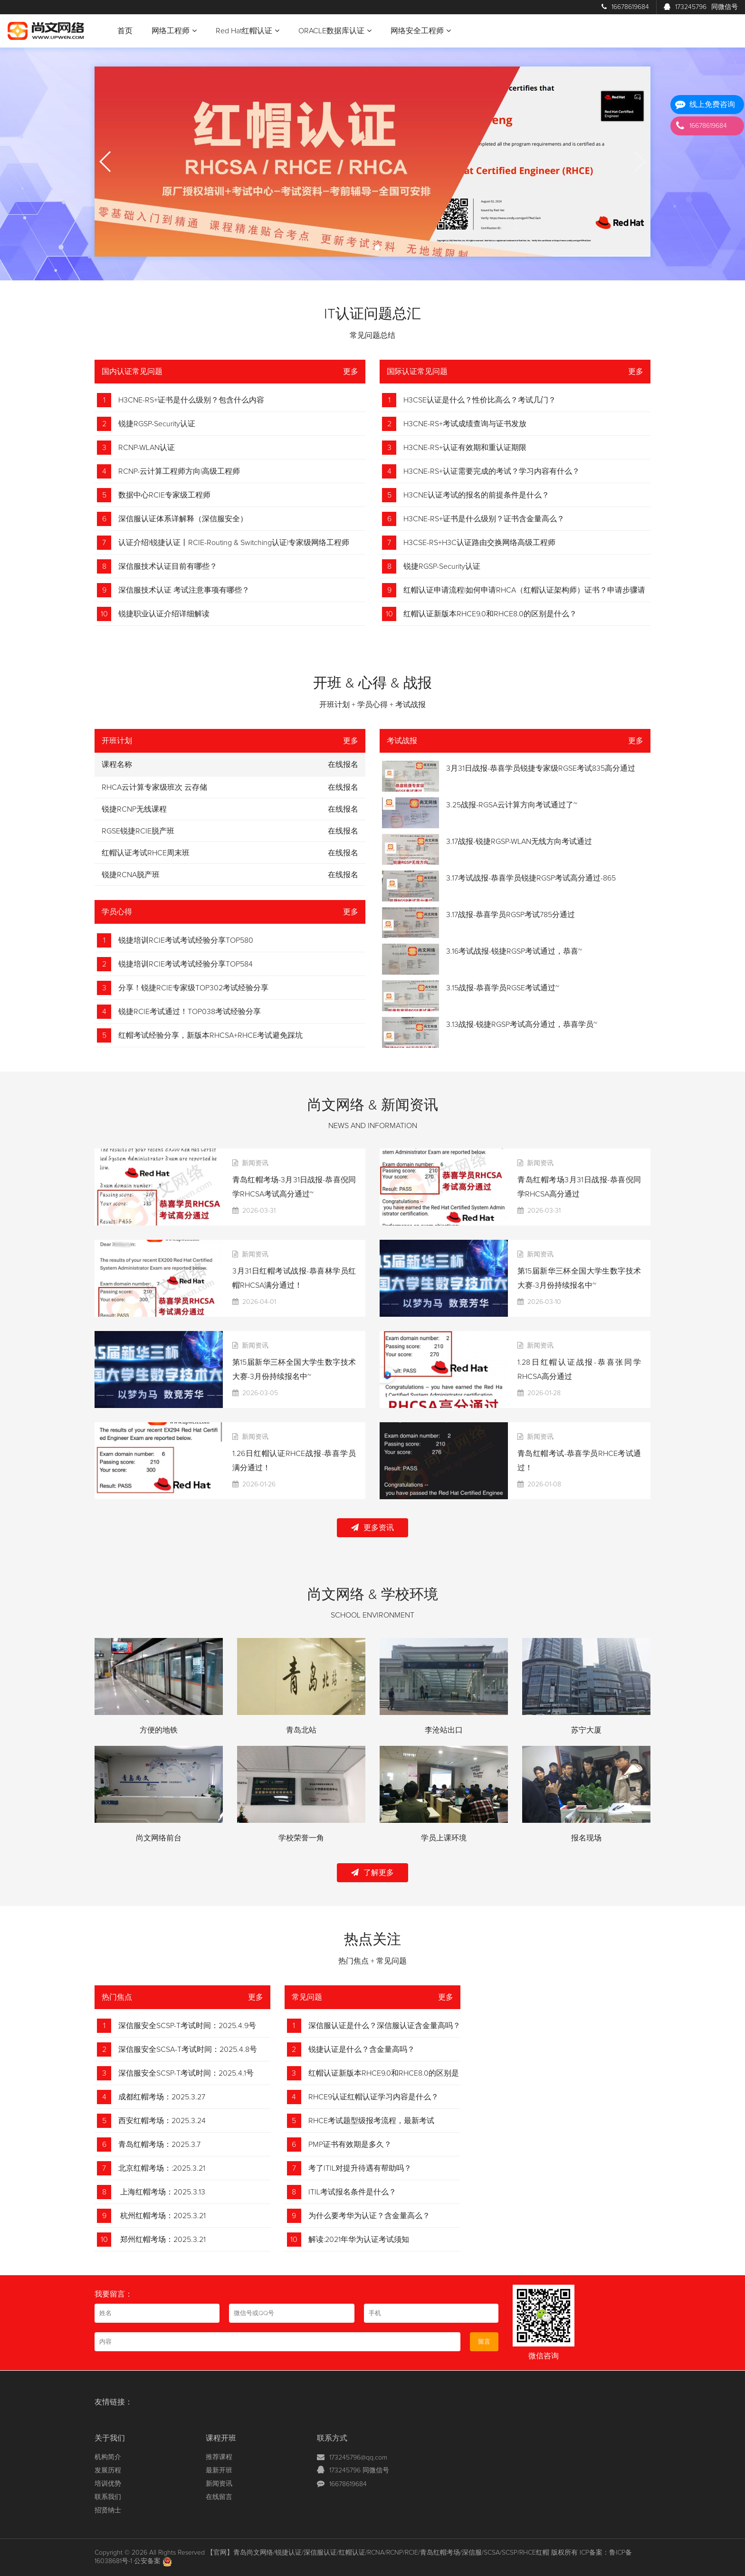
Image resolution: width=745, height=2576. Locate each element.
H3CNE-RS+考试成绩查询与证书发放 (464, 424)
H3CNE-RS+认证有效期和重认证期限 (464, 447)
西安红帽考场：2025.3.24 (162, 2121)
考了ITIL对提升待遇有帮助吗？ (359, 2168)
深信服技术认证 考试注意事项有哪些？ (183, 590)
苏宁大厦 (586, 1730)
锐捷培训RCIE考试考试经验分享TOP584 (185, 964)
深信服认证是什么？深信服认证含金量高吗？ (384, 2026)
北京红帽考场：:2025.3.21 (161, 2168)
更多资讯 (372, 1527)
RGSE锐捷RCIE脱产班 (138, 831)
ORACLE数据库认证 (335, 31)
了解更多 (372, 1872)
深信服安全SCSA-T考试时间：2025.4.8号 (187, 2049)
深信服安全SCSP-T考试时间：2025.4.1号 (186, 2073)
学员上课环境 (444, 1838)
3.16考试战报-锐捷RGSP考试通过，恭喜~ (514, 951)
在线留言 (219, 2497)
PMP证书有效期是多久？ (350, 2144)
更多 (350, 371)
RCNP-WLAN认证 (146, 447)
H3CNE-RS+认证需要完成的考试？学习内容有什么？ (491, 471)
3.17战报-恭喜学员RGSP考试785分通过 (510, 915)
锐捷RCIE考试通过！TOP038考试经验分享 (189, 1011)
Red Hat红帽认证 (247, 31)
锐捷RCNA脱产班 (131, 875)
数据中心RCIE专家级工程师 (164, 495)
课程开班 (221, 2438)
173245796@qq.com (358, 2457)
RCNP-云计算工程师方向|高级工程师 (179, 471)
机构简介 (108, 2457)
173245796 (701, 7)
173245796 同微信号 (359, 2470)
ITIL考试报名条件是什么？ (352, 2192)
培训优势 (108, 2483)
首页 (125, 31)
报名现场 (586, 1838)
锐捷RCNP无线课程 (134, 809)
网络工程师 (174, 31)
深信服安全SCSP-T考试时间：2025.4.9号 (187, 2026)
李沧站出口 (444, 1730)
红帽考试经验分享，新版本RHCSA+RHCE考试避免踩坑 (210, 1035)
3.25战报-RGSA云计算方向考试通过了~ (511, 805)
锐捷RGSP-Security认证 (156, 424)
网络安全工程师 (421, 31)
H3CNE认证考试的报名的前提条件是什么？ (476, 495)
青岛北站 (301, 1730)
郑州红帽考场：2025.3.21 (162, 2239)
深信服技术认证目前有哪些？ (167, 566)
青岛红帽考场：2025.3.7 (159, 2144)
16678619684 (625, 7)
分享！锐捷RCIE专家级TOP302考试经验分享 (193, 988)
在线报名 (343, 787)
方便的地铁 (159, 1730)
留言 (484, 2341)
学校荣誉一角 (301, 1838)
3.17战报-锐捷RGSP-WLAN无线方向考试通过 (519, 841)
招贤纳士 (108, 2510)
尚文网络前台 (158, 1838)
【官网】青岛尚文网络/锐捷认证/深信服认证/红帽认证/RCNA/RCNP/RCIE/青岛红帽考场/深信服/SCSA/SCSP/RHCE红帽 (378, 2552)
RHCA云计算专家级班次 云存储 (154, 787)
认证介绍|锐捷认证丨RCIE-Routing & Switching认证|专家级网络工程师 (233, 542)
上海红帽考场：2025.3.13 (161, 2192)
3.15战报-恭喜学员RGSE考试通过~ (502, 988)
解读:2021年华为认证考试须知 (358, 2239)
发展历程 (108, 2470)
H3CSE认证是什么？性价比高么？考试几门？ (479, 400)
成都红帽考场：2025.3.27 (161, 2097)
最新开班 (219, 2470)
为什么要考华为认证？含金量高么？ (369, 2216)
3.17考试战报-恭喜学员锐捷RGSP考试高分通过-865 (531, 878)
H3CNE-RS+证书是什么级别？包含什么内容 (191, 400)
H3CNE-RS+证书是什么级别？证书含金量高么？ (483, 519)
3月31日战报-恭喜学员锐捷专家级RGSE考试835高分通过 (540, 768)
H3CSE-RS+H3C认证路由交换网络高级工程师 (479, 542)
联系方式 (332, 2438)
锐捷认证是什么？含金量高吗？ (361, 2049)
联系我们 (108, 2497)
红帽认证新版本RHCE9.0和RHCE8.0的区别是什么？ (490, 614)
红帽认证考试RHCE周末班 (146, 853)
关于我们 (110, 2438)
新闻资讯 (219, 2483)
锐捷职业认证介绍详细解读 (164, 614)
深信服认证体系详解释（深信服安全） (183, 519)
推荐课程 (219, 2457)
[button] (368, 247)
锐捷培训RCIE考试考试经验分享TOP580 (185, 940)
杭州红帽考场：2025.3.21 (162, 2216)
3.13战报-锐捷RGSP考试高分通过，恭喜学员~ (521, 1024)
